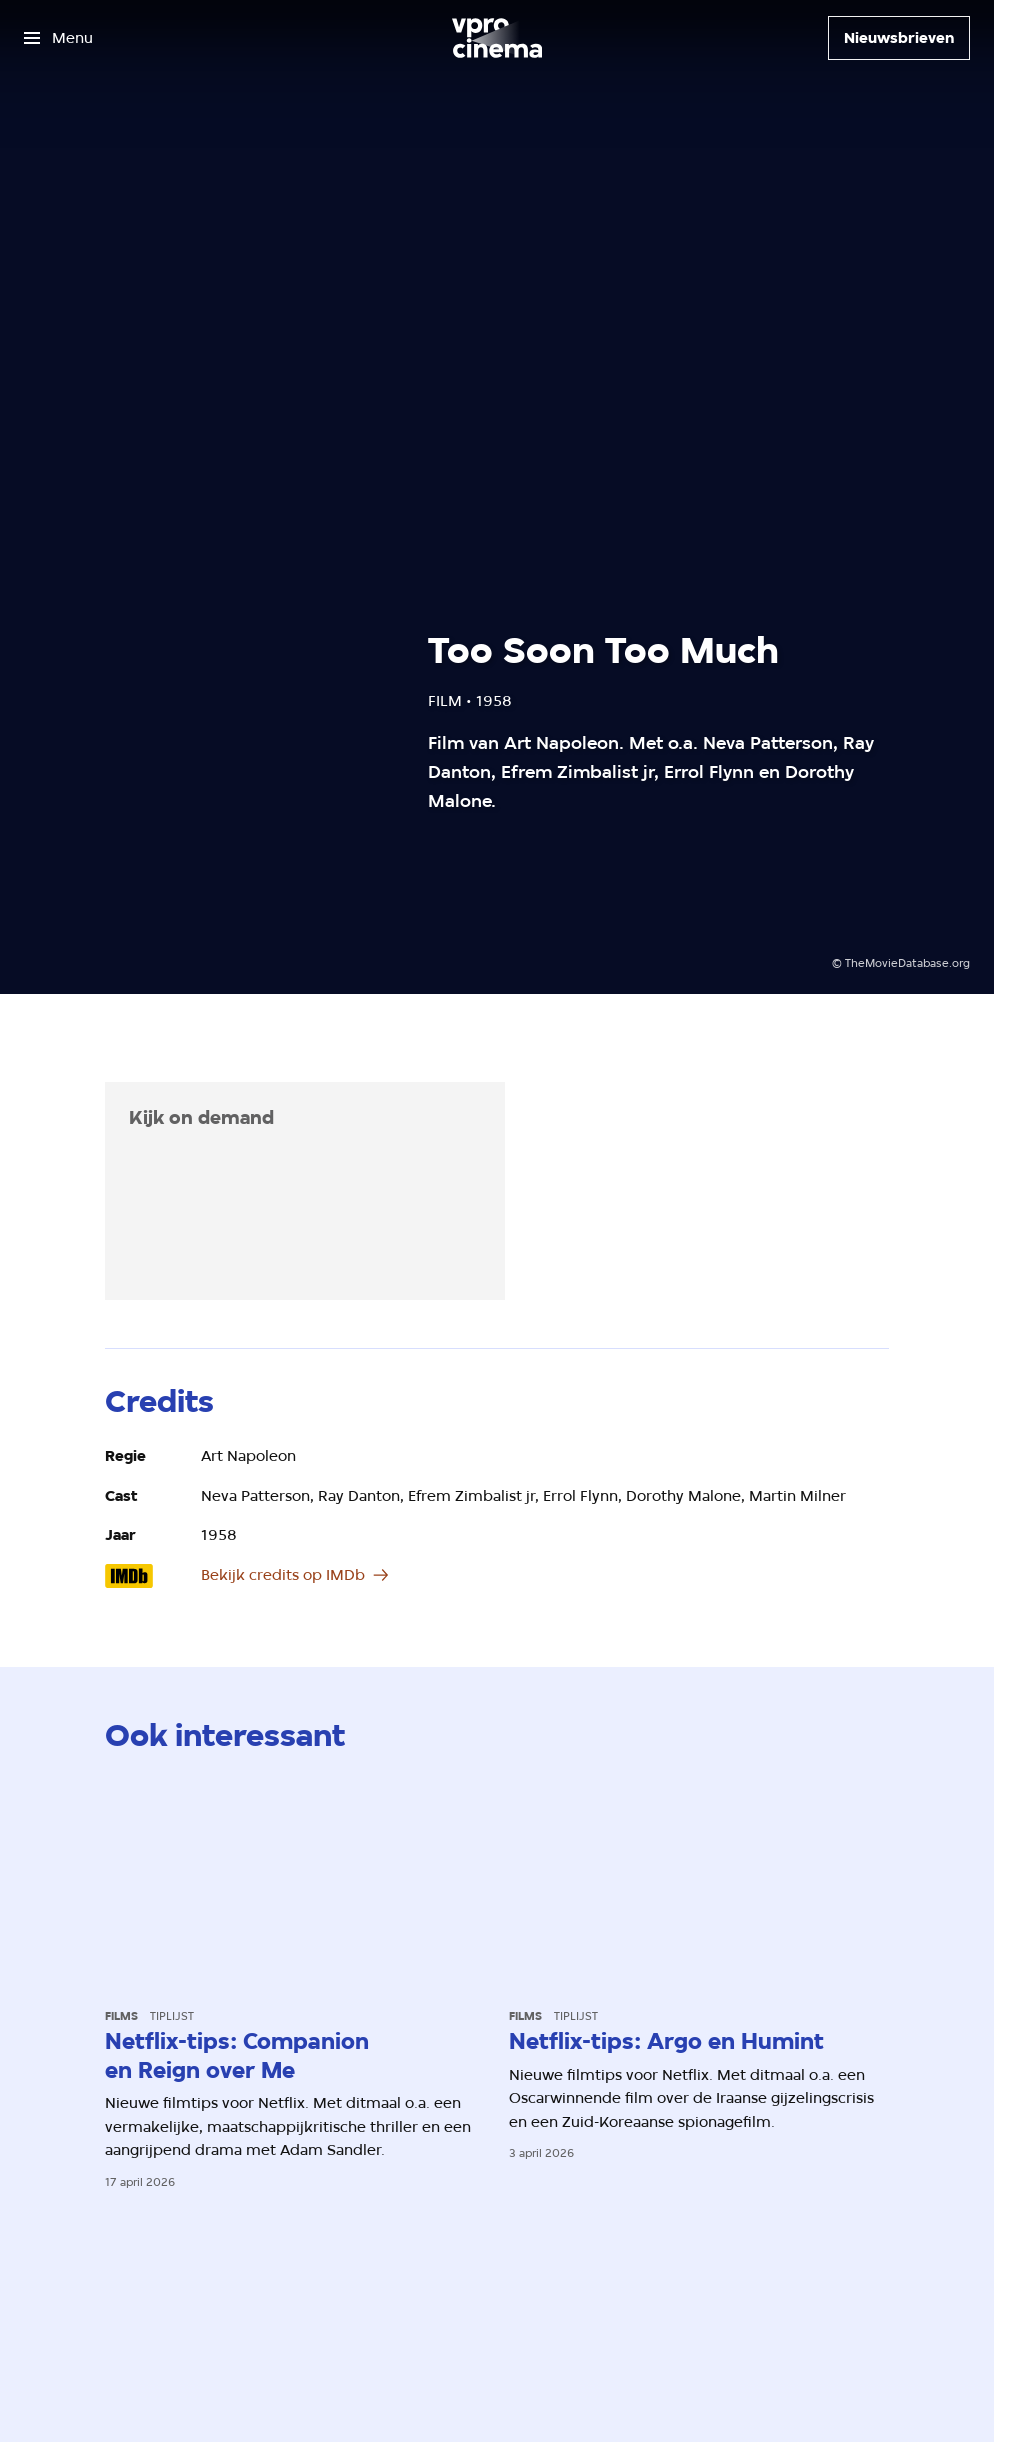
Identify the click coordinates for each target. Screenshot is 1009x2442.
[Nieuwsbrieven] (899, 38)
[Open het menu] (58, 38)
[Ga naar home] (497, 38)
